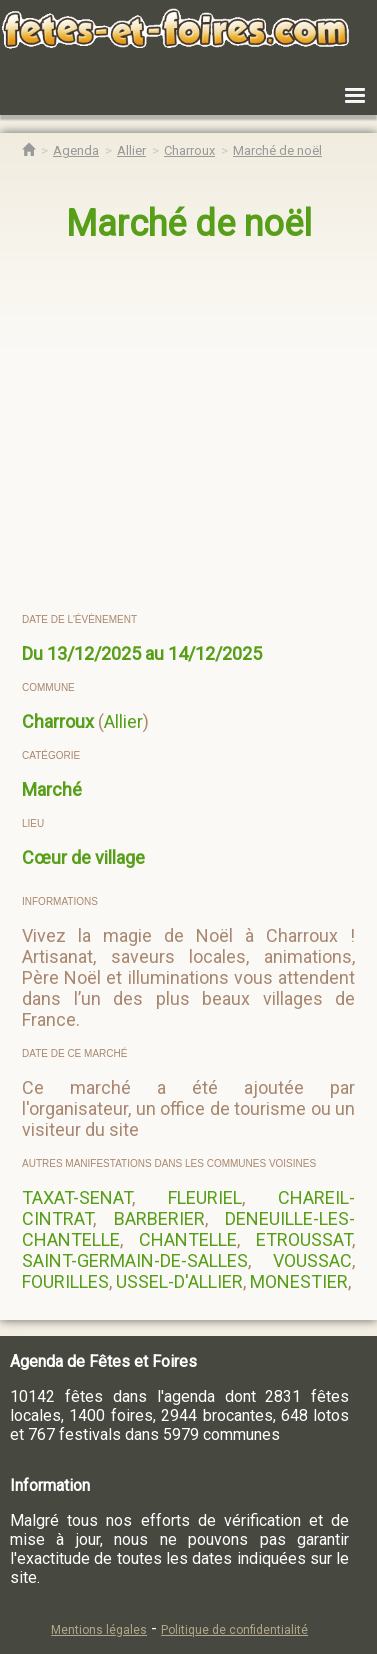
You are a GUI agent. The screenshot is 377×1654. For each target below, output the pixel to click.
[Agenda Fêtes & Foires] (76, 150)
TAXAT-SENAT (77, 1197)
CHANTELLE (188, 1239)
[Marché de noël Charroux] (277, 150)
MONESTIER (299, 1281)
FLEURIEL (205, 1197)
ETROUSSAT (304, 1239)
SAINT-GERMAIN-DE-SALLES (135, 1260)
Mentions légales (99, 1630)
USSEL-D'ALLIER (179, 1281)
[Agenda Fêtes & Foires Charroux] (189, 150)
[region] (189, 429)
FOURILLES (65, 1281)
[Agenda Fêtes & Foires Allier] (131, 150)
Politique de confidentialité (234, 1630)
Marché (52, 789)
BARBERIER (159, 1218)
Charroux (58, 721)
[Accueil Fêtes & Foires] (28, 150)
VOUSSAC (312, 1260)
